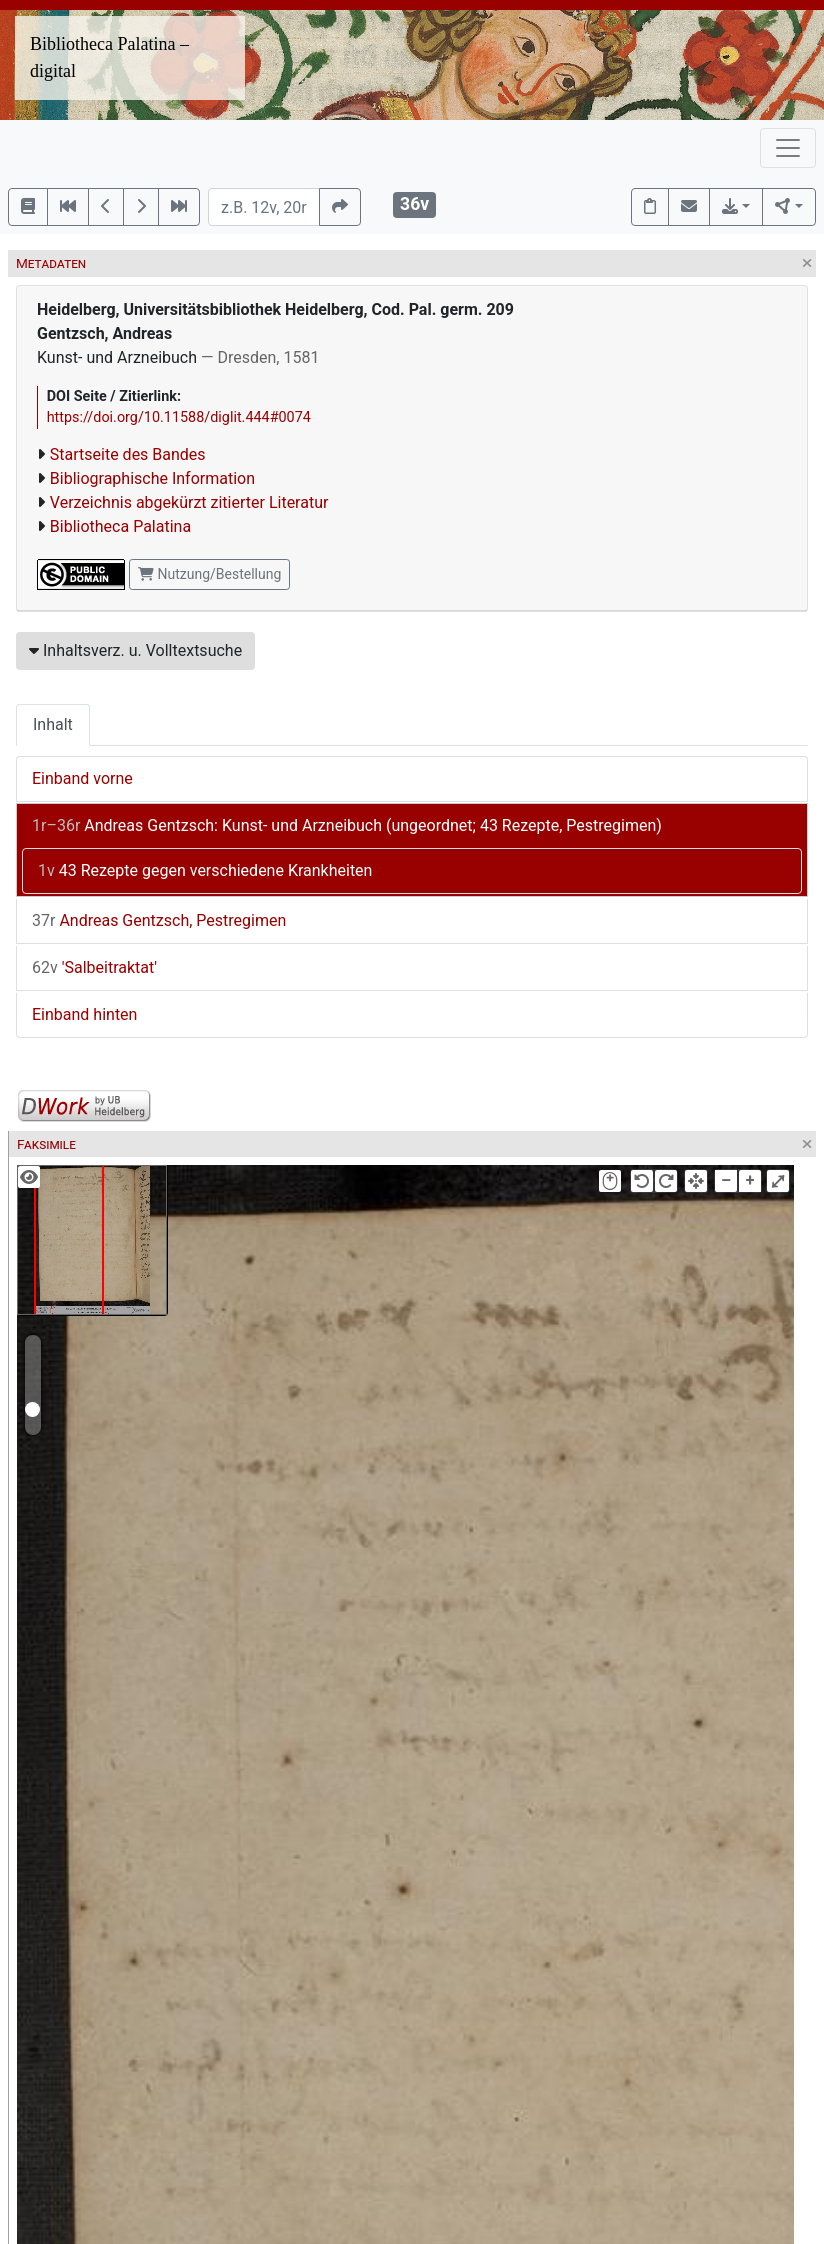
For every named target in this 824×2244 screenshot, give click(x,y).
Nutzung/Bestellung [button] (209, 574)
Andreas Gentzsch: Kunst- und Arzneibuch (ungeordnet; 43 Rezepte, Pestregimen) (347, 825)
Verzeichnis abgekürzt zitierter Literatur (189, 502)
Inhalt (53, 724)
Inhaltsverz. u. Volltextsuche (135, 650)
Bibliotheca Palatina (120, 526)
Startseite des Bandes (128, 454)
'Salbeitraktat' (94, 967)
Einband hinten (84, 1014)
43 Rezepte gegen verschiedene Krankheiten (205, 870)
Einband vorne (82, 778)
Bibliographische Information (152, 478)
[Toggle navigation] (788, 148)
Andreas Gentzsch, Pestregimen (159, 920)
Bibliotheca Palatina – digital (109, 57)
